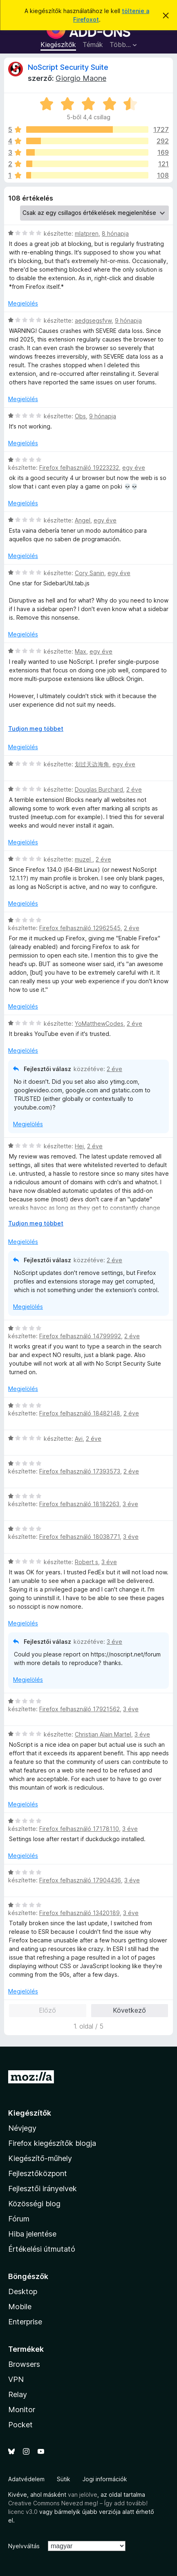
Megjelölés (23, 303)
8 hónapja (115, 233)
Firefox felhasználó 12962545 (80, 927)
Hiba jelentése (32, 2234)
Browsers (24, 2364)
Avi (79, 1438)
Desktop (22, 2291)
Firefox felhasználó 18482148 (79, 1413)
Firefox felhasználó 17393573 (79, 1471)
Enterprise (25, 2321)
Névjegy (22, 2128)
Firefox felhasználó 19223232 (79, 467)
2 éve (134, 789)
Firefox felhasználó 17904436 (80, 1880)
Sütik (63, 2479)
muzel (83, 859)
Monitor (21, 2409)
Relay (17, 2394)
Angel (82, 520)
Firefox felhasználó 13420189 (79, 1912)
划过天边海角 (92, 764)
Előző (47, 2010)
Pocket (20, 2424)
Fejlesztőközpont (37, 2173)
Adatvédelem (26, 2479)
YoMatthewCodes (99, 1023)
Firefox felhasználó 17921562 (79, 1708)
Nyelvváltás (24, 2546)
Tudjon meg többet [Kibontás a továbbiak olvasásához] (35, 728)
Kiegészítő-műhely (40, 2158)
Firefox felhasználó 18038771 (79, 1536)
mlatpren (87, 233)
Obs (80, 416)
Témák (93, 44)
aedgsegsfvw (93, 320)
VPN (16, 2379)
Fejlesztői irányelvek (42, 2188)
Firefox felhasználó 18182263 (79, 1503)
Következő (129, 2010)
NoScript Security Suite (68, 67)
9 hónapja (128, 320)
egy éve (133, 467)
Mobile (19, 2306)
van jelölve (82, 2494)
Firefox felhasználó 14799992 (80, 1336)
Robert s (86, 1561)
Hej (79, 1146)
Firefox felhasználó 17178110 (79, 1828)
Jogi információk (105, 2479)
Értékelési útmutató (41, 2249)
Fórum (18, 2218)
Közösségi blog (34, 2203)
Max (80, 651)
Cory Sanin (89, 572)
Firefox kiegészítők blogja (52, 2143)
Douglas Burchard (99, 789)
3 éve (130, 1503)
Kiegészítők (58, 44)
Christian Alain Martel (103, 1734)
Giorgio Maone (81, 78)
